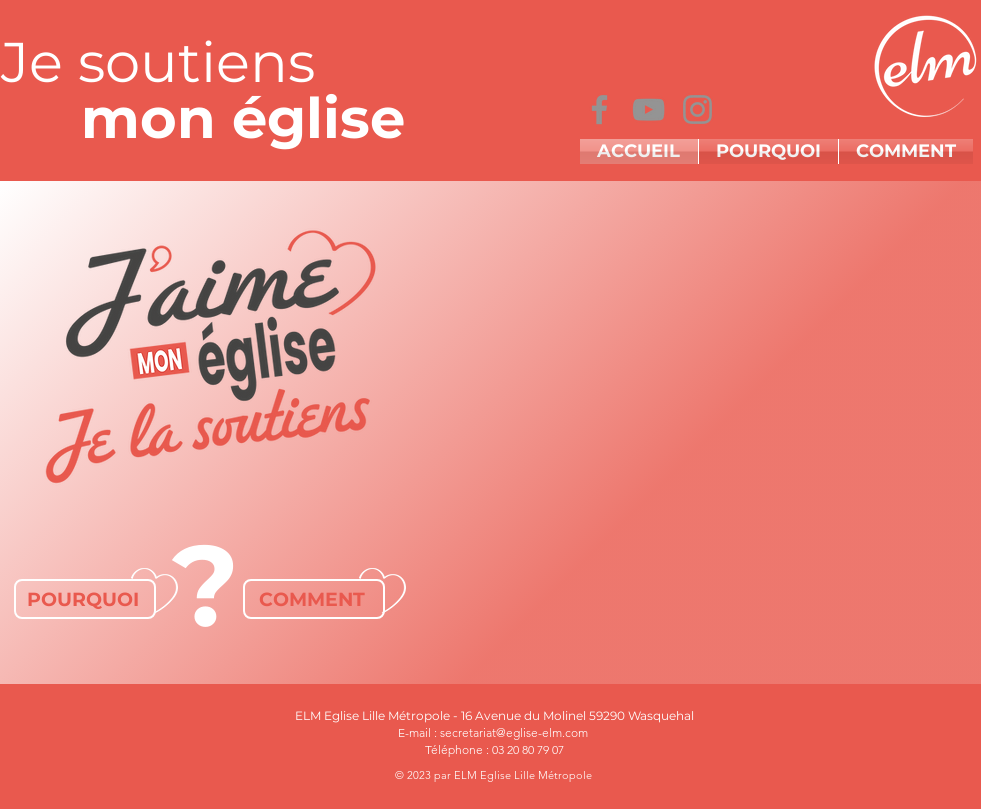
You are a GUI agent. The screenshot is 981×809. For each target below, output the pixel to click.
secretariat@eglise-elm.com (514, 732)
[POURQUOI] (85, 599)
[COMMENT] (314, 599)
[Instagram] (697, 109)
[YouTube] (648, 109)
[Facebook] (599, 109)
